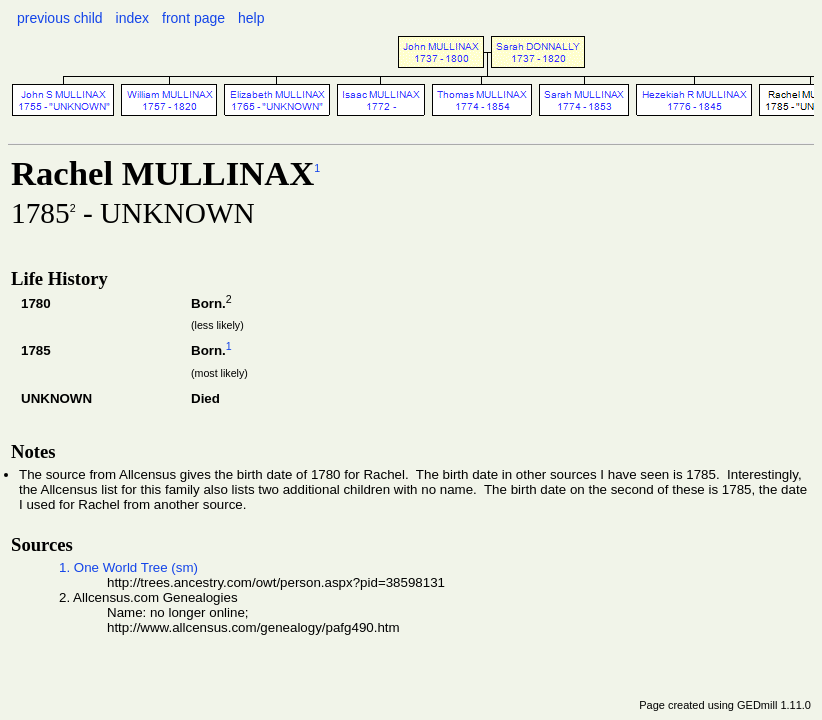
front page (193, 18)
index (132, 18)
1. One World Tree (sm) (128, 567)
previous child (60, 18)
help (251, 18)
